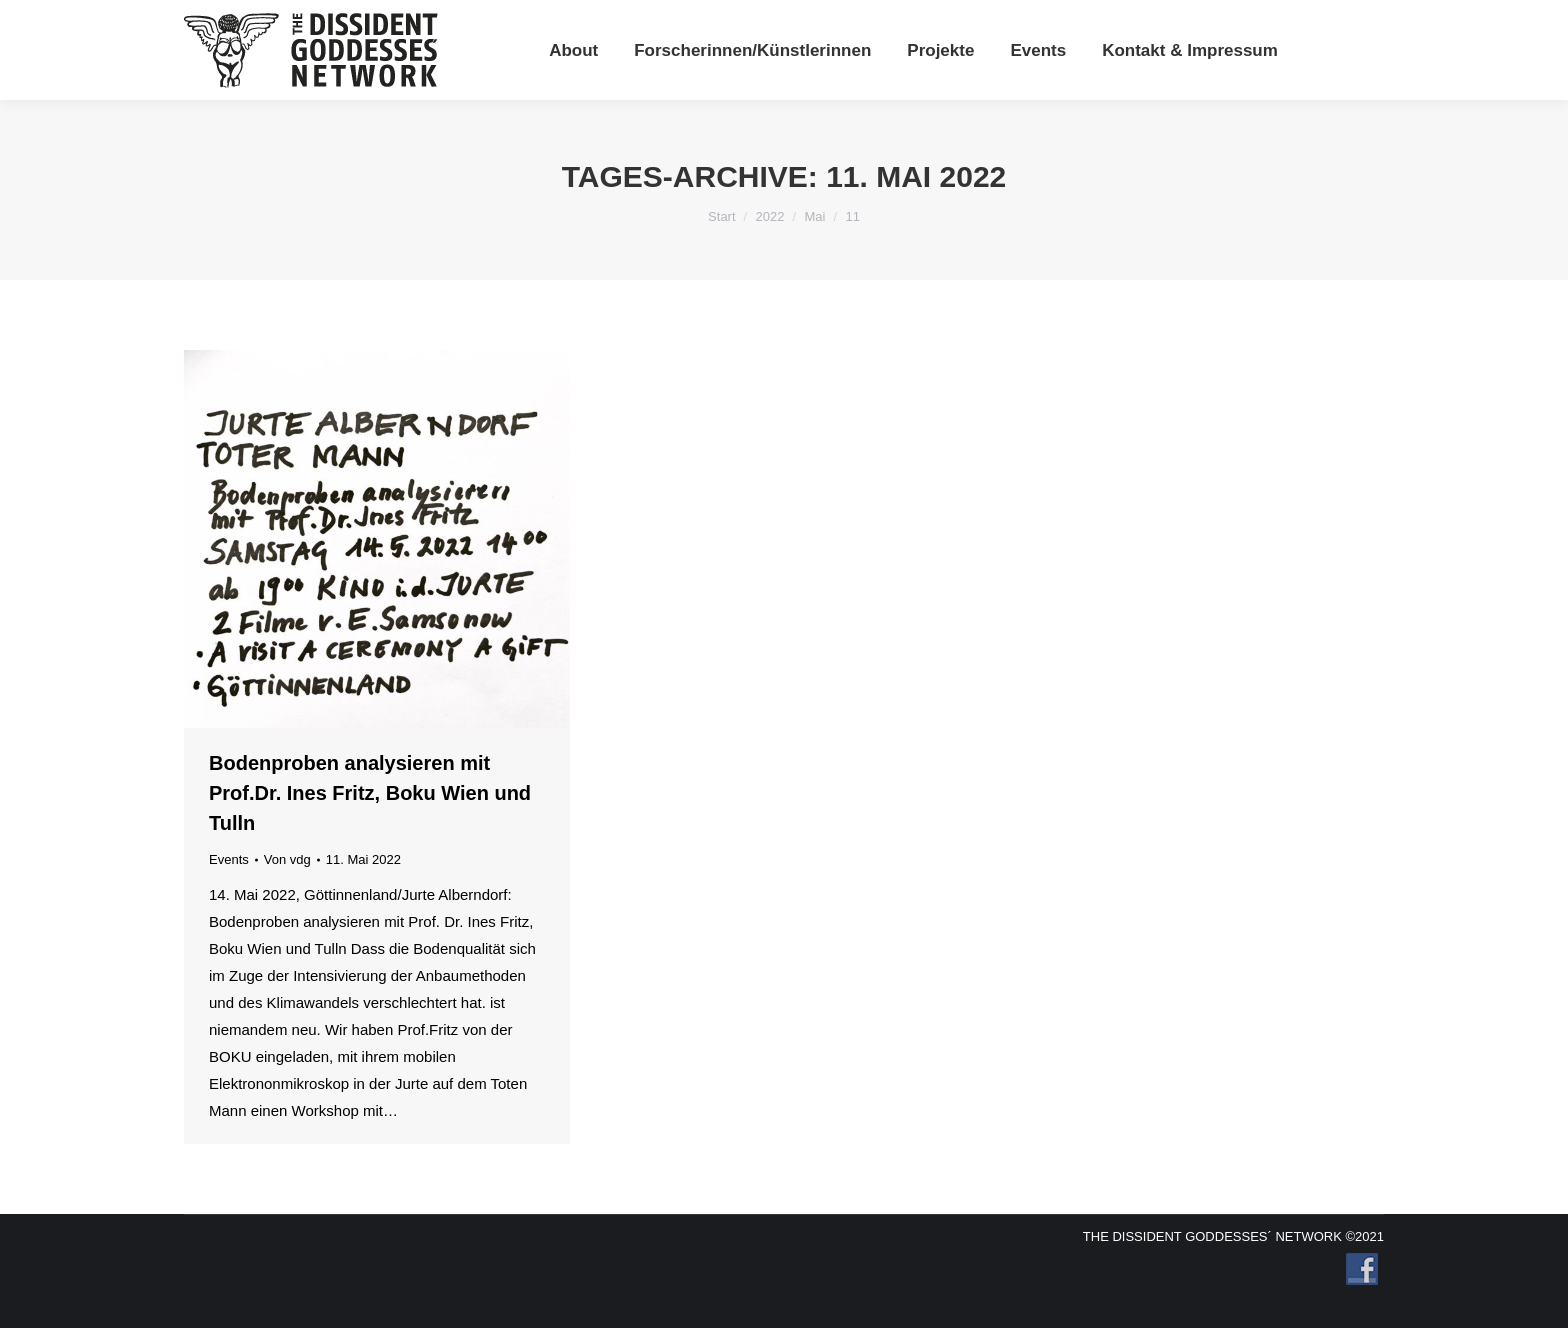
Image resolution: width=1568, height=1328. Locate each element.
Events (229, 859)
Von (287, 859)
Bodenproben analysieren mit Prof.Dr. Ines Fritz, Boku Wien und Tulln (370, 793)
